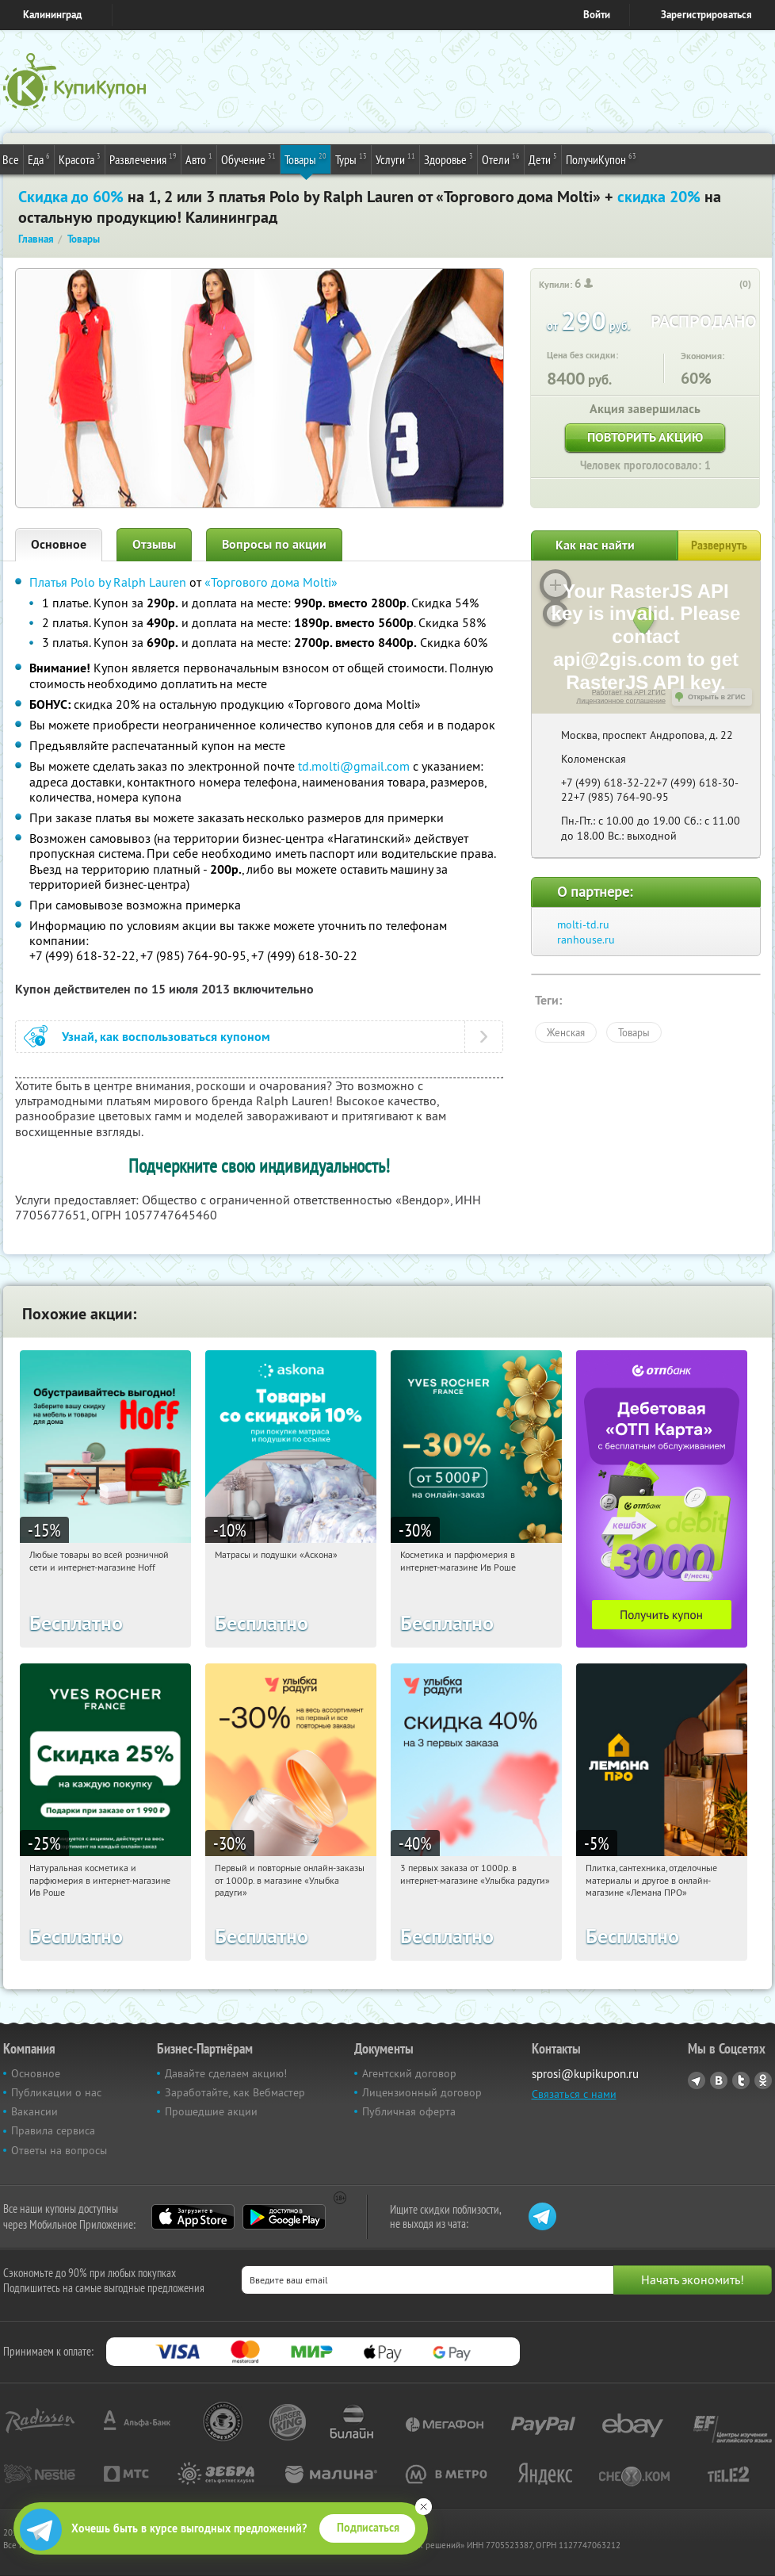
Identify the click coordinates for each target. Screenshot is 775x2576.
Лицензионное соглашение (621, 701)
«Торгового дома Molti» (271, 582)
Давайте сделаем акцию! (226, 2073)
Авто (198, 158)
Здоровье (448, 158)
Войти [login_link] (596, 14)
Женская (566, 1032)
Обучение (248, 158)
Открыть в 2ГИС (717, 697)
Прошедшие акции (211, 2111)
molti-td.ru (583, 924)
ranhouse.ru (586, 939)
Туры (351, 158)
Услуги (395, 158)
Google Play (284, 2217)
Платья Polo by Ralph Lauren (107, 582)
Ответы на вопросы (59, 2150)
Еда (39, 158)
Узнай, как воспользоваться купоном (166, 1036)
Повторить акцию (645, 437)
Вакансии (34, 2111)
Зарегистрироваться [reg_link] (706, 14)
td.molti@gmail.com (354, 766)
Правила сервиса (53, 2130)
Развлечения (143, 158)
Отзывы (154, 544)
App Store (193, 2217)
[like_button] (729, 285)
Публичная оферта (409, 2111)
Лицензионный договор (422, 2092)
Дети (543, 158)
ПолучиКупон (601, 158)
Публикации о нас (56, 2092)
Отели (501, 158)
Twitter (741, 2080)
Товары (305, 158)
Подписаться (368, 2527)
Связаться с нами (574, 2094)
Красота (80, 158)
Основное (58, 544)
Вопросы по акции (274, 544)
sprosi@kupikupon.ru (585, 2073)
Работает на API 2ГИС (629, 692)
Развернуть (719, 545)
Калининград (52, 14)
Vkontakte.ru (718, 2080)
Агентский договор (409, 2073)
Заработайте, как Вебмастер (235, 2092)
